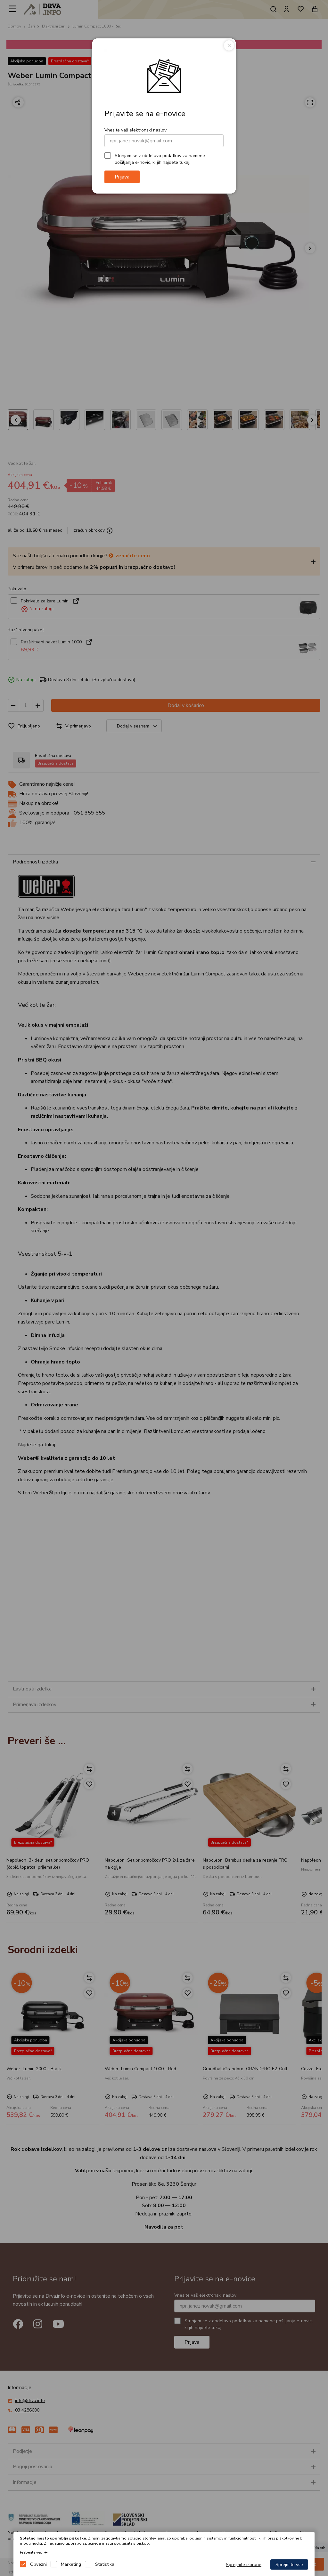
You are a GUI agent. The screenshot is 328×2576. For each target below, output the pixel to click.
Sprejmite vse (289, 2565)
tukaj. (184, 162)
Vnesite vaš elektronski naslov (135, 130)
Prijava (122, 176)
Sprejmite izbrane (243, 2565)
